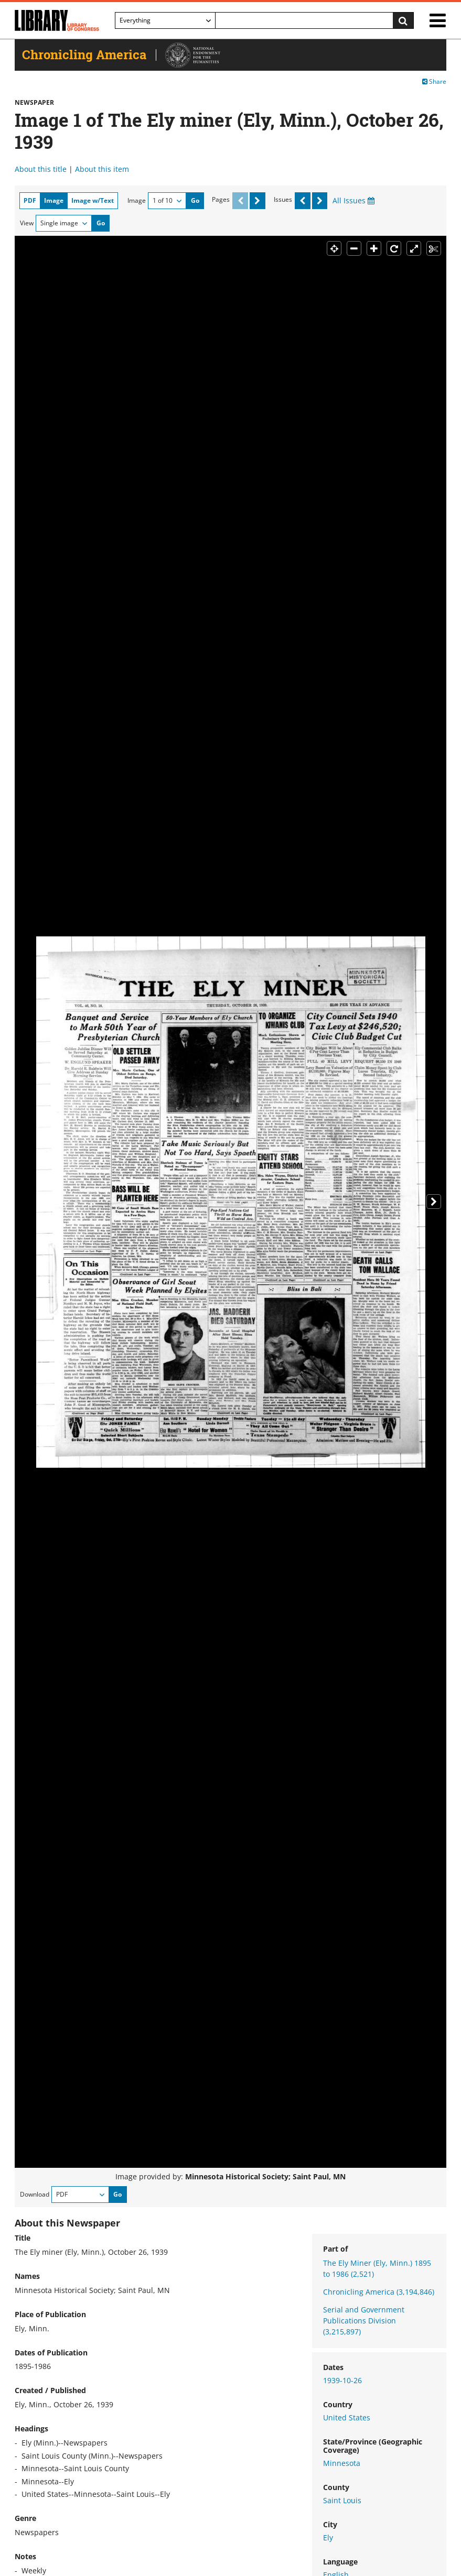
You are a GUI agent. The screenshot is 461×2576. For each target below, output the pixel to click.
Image (136, 200)
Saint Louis (342, 2500)
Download (34, 2194)
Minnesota (341, 2463)
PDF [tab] (30, 200)
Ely (328, 2537)
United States (346, 2417)
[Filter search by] (165, 20)
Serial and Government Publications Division (363, 2321)
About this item (102, 169)
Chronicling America (378, 2292)
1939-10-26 (342, 2380)
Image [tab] (53, 200)
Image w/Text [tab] (92, 200)
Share (434, 81)
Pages (221, 199)
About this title (41, 169)
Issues (283, 199)
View (27, 223)
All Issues (353, 200)
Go (195, 200)
